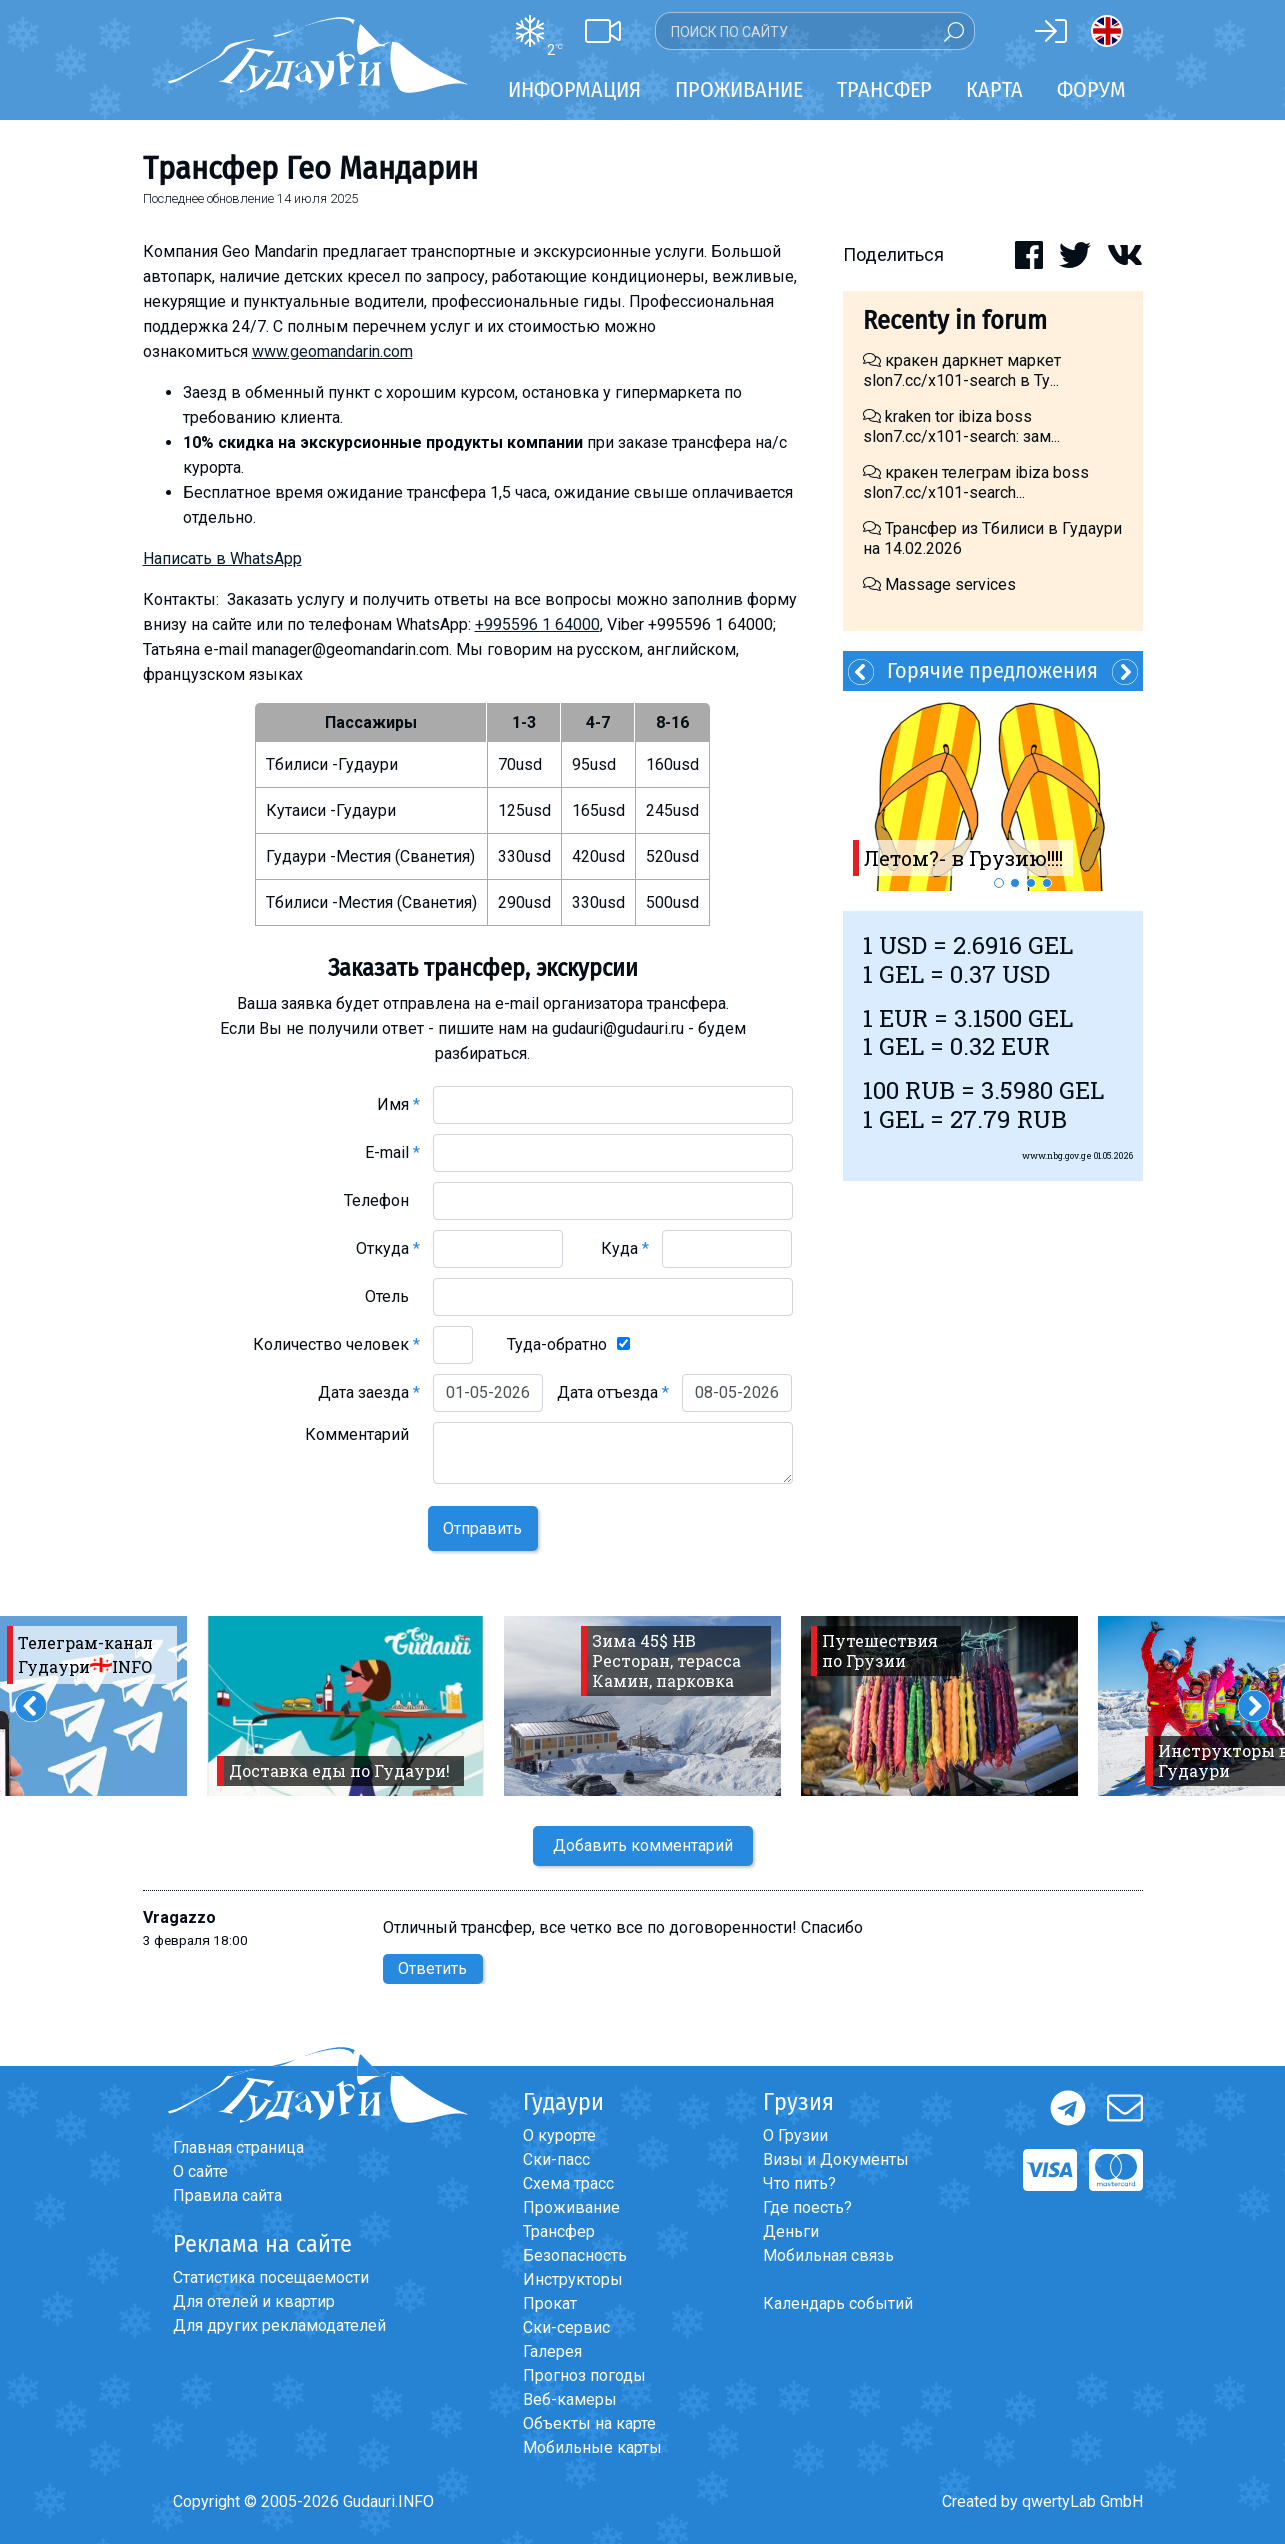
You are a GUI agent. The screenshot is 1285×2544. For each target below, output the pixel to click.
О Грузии (795, 2135)
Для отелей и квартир (254, 2301)
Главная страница (238, 2147)
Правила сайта (227, 2195)
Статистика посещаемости (271, 2277)
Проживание (571, 2207)
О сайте (200, 2171)
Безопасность (575, 2255)
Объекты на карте (589, 2423)
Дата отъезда (613, 1392)
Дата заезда (369, 1392)
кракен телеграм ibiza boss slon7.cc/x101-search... (976, 482)
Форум (1091, 89)
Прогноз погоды (584, 2375)
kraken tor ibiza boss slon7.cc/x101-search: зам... (961, 426)
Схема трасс (568, 2183)
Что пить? (799, 2183)
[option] (993, 791)
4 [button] (1047, 883)
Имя (398, 1104)
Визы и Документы (836, 2159)
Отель (392, 1296)
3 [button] (1031, 883)
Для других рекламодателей (279, 2325)
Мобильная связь (828, 2255)
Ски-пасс (556, 2159)
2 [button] (1015, 883)
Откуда (388, 1248)
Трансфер (559, 2231)
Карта (994, 89)
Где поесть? (807, 2207)
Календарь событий (838, 2303)
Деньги (791, 2231)
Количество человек (336, 1344)
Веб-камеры (570, 2399)
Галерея (552, 2351)
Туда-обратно (557, 1344)
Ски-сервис (566, 2327)
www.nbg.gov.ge (1057, 1155)
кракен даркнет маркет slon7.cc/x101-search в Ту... (962, 370)
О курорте (559, 2135)
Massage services (939, 584)
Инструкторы (573, 2279)
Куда (625, 1248)
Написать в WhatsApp (222, 558)
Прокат (550, 2303)
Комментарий (362, 1434)
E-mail (392, 1152)
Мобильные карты (592, 2447)
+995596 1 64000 (537, 624)
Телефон (382, 1200)
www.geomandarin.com (332, 351)
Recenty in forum (955, 320)
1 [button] (999, 883)
